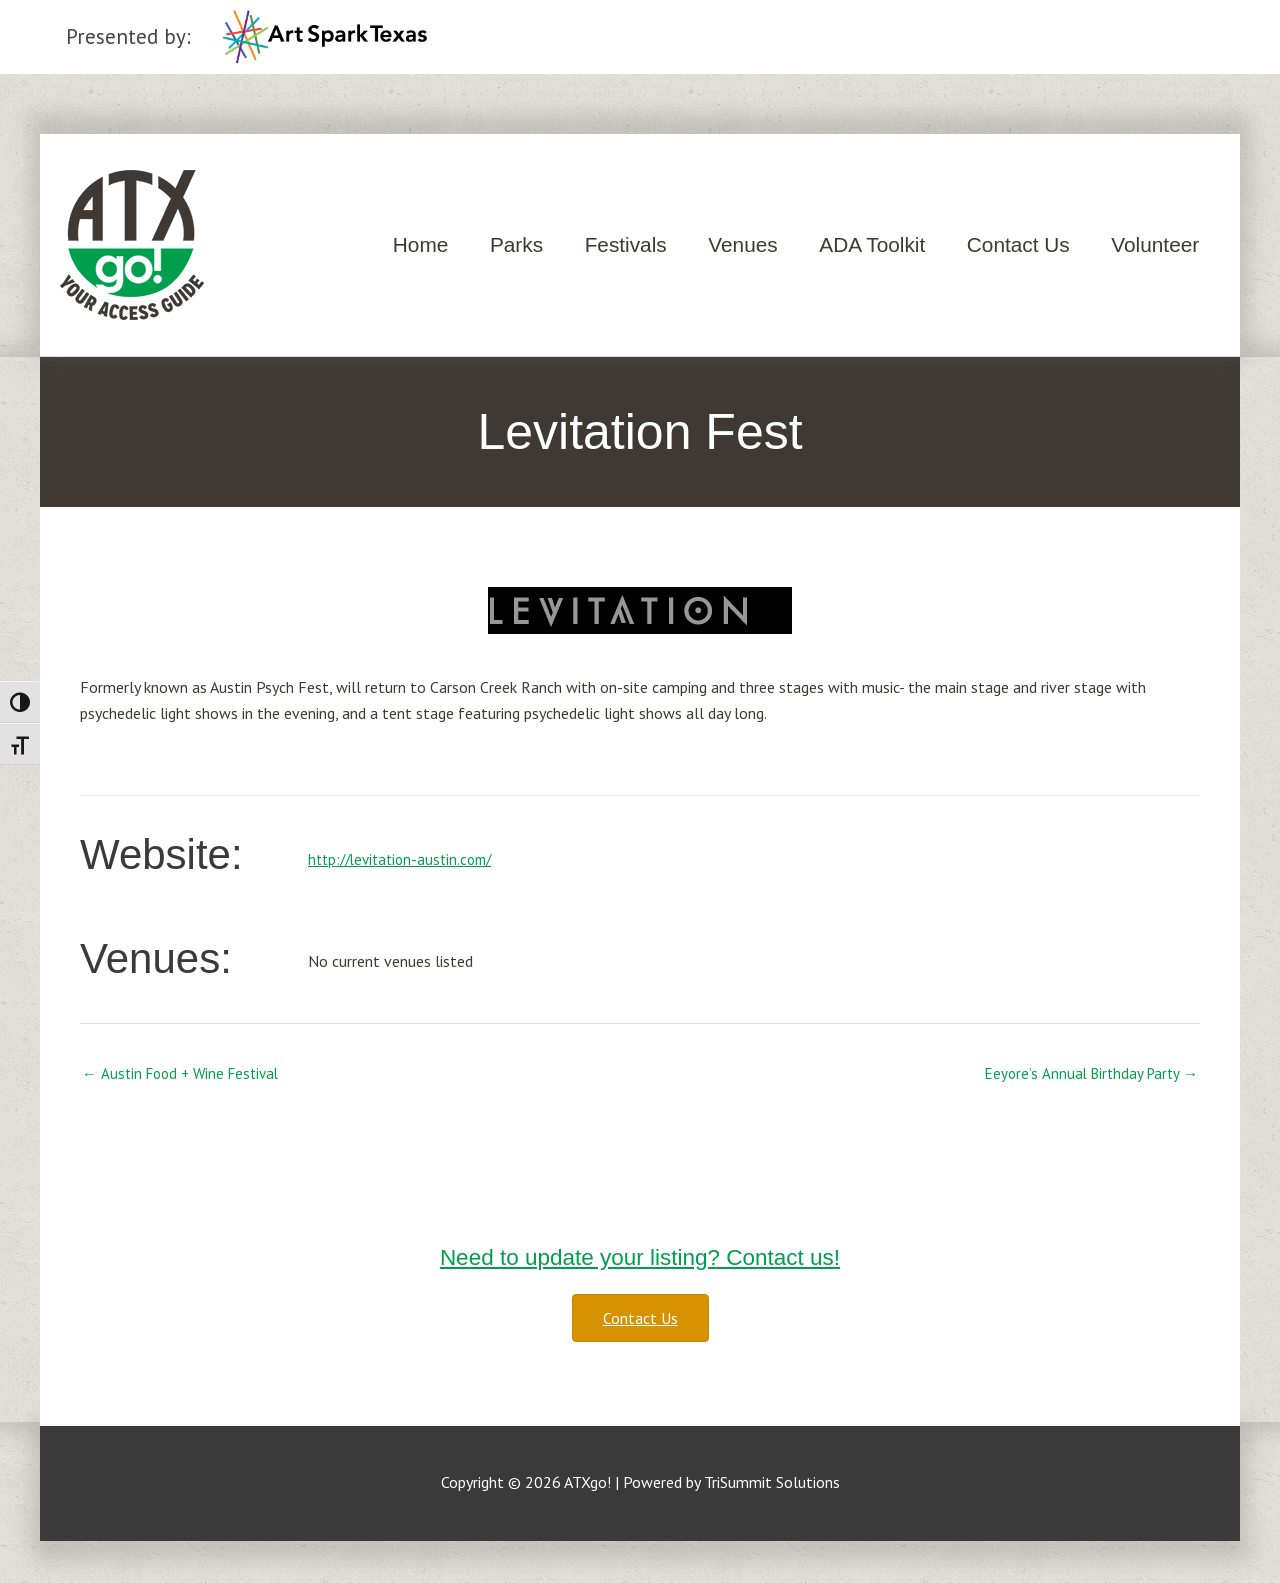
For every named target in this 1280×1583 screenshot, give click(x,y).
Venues (742, 244)
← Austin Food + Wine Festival (186, 1074)
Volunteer (1155, 244)
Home (420, 244)
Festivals (626, 244)
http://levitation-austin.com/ (406, 859)
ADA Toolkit (872, 244)
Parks (516, 244)
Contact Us (1018, 244)
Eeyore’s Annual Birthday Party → (1087, 1074)
